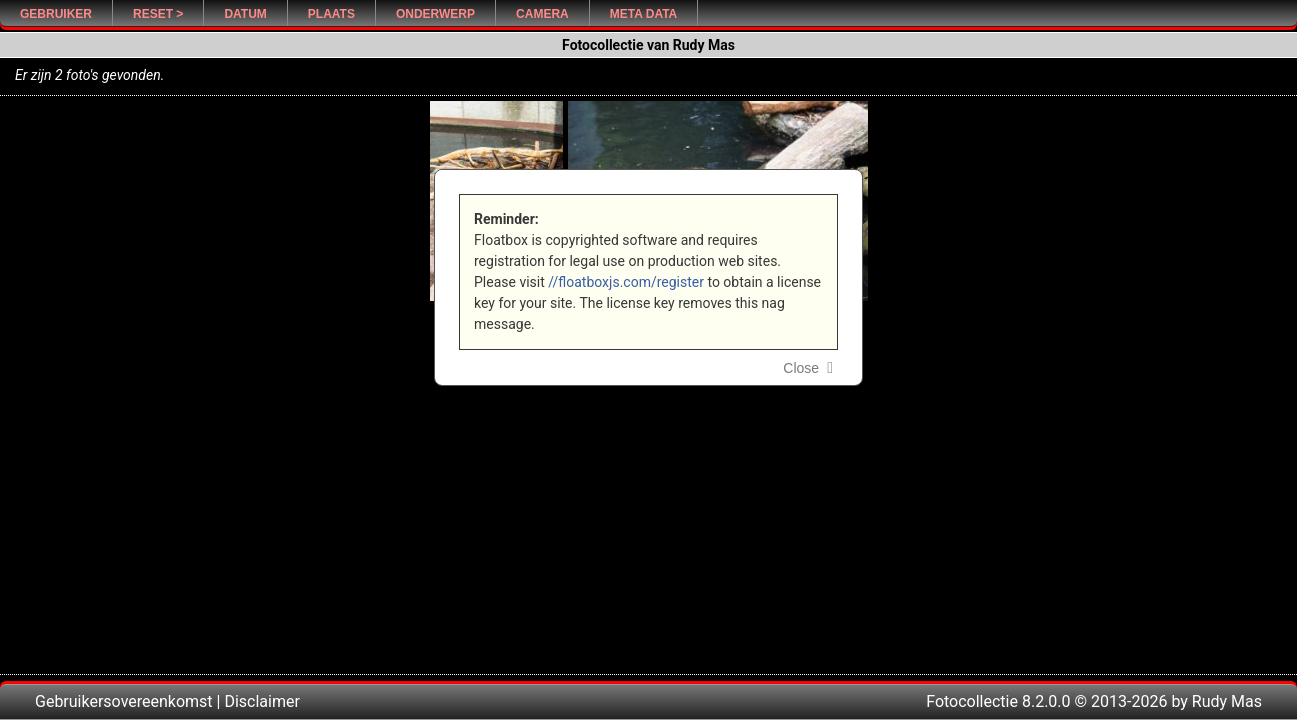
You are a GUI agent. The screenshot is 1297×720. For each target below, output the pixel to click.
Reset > (158, 14)
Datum (245, 14)
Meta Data (644, 14)
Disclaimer (261, 701)
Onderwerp (435, 14)
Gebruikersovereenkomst (124, 701)
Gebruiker (56, 14)
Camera (542, 14)
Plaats (331, 14)
